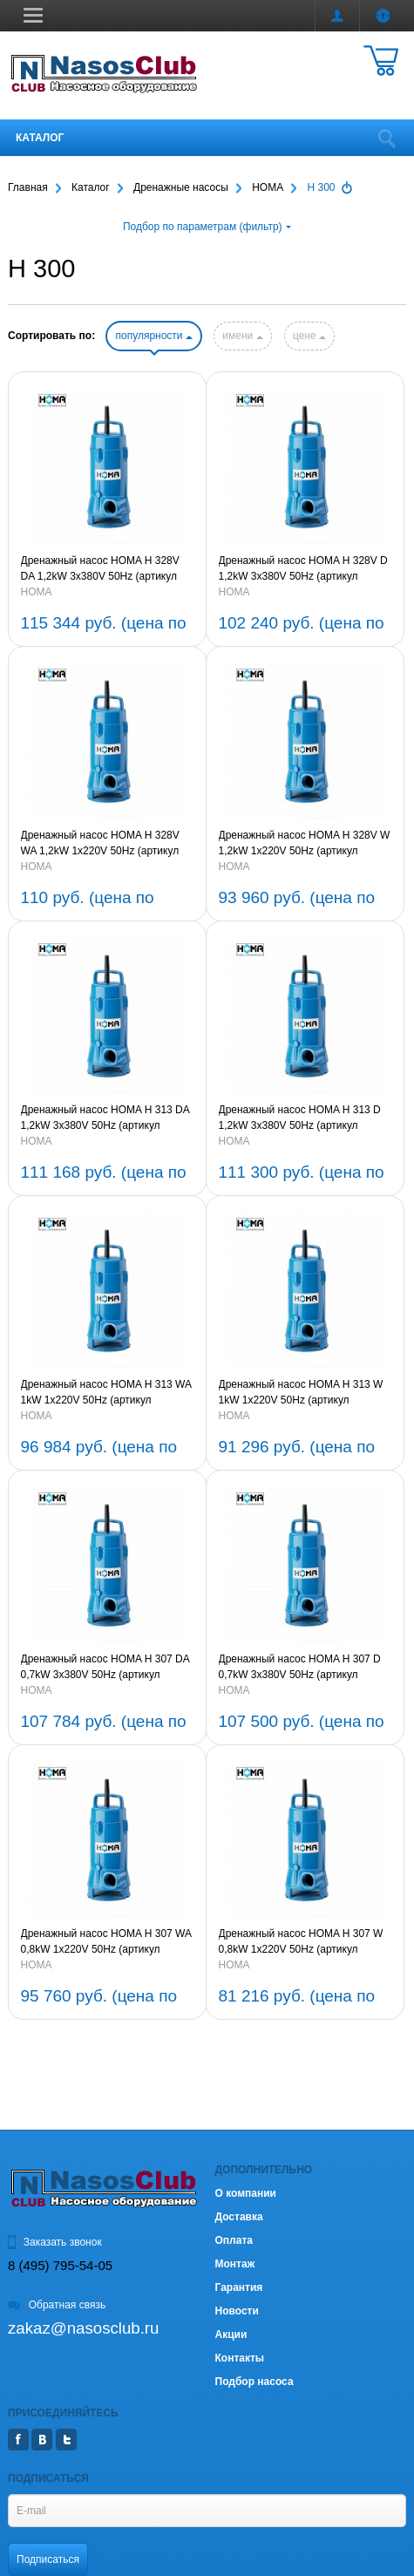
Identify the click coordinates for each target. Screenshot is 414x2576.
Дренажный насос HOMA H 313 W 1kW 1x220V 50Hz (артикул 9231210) (301, 1393)
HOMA (36, 592)
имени (242, 336)
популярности (153, 336)
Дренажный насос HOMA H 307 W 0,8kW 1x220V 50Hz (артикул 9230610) (301, 1942)
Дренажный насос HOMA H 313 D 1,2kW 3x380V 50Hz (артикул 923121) (300, 1118)
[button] (33, 15)
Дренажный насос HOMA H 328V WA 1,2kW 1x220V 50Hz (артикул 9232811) (100, 844)
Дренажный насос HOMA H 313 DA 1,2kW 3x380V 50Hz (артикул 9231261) (105, 1118)
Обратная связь (56, 2305)
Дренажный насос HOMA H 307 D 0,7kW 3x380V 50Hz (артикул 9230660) (300, 1667)
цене (309, 336)
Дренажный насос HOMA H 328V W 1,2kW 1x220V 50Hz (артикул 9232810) (304, 844)
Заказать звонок (55, 2242)
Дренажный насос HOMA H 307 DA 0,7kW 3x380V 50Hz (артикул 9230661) (105, 1667)
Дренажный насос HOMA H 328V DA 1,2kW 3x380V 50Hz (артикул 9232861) (100, 569)
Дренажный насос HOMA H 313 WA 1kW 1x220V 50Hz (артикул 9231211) (106, 1393)
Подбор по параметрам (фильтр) (207, 227)
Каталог (40, 138)
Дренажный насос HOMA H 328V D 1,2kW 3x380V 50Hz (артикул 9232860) (303, 569)
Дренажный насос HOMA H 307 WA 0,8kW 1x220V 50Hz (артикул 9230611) (106, 1942)
